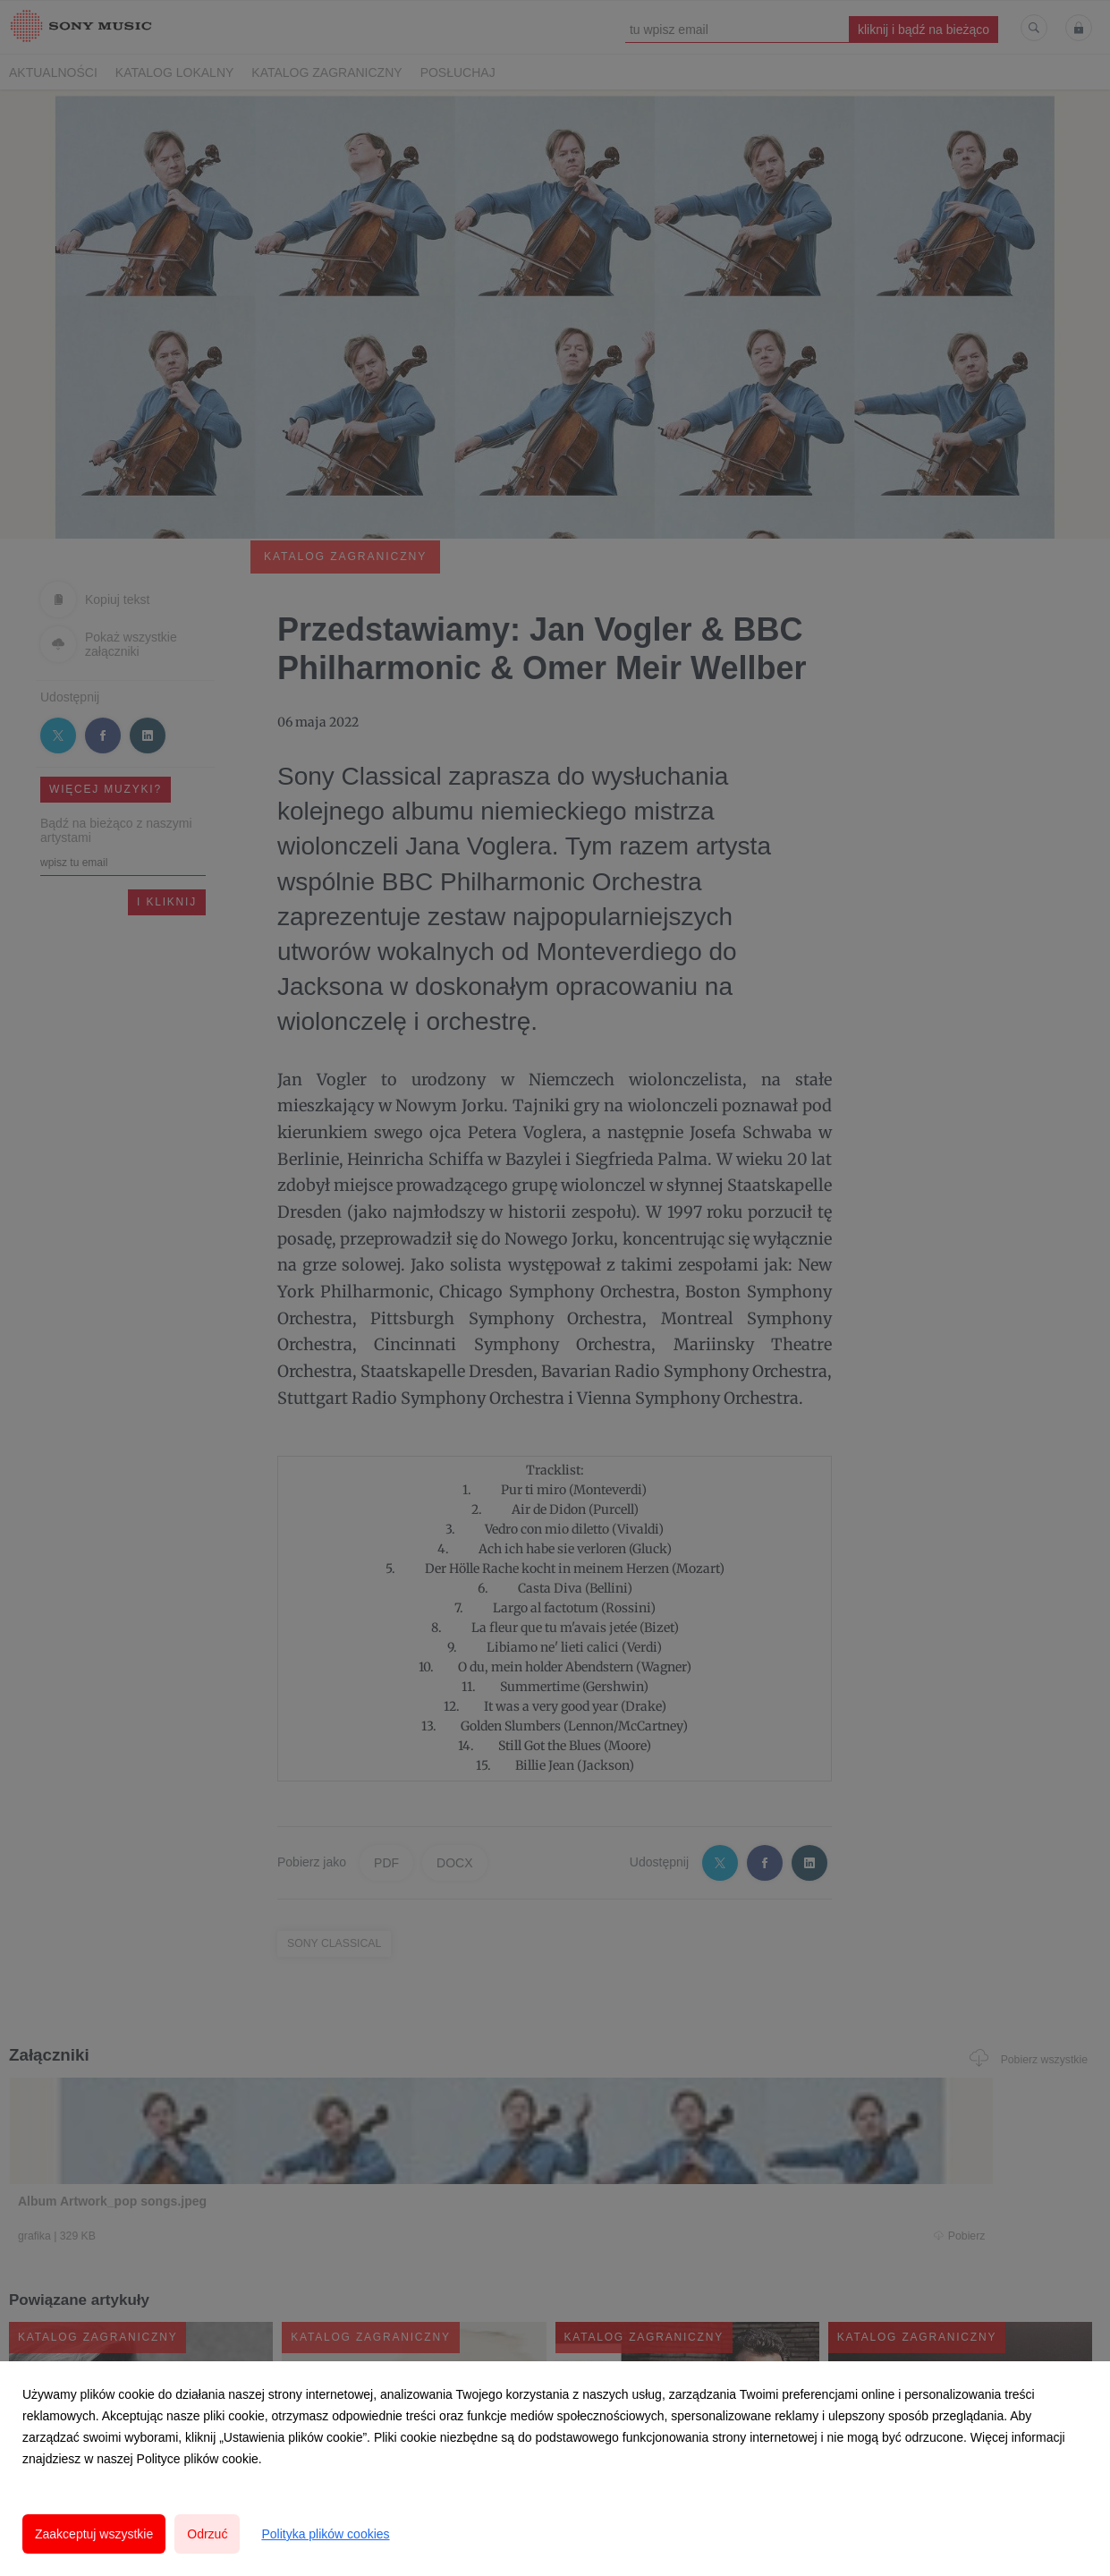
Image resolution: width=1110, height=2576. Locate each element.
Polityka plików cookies (325, 2534)
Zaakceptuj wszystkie (94, 2534)
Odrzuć (207, 2534)
